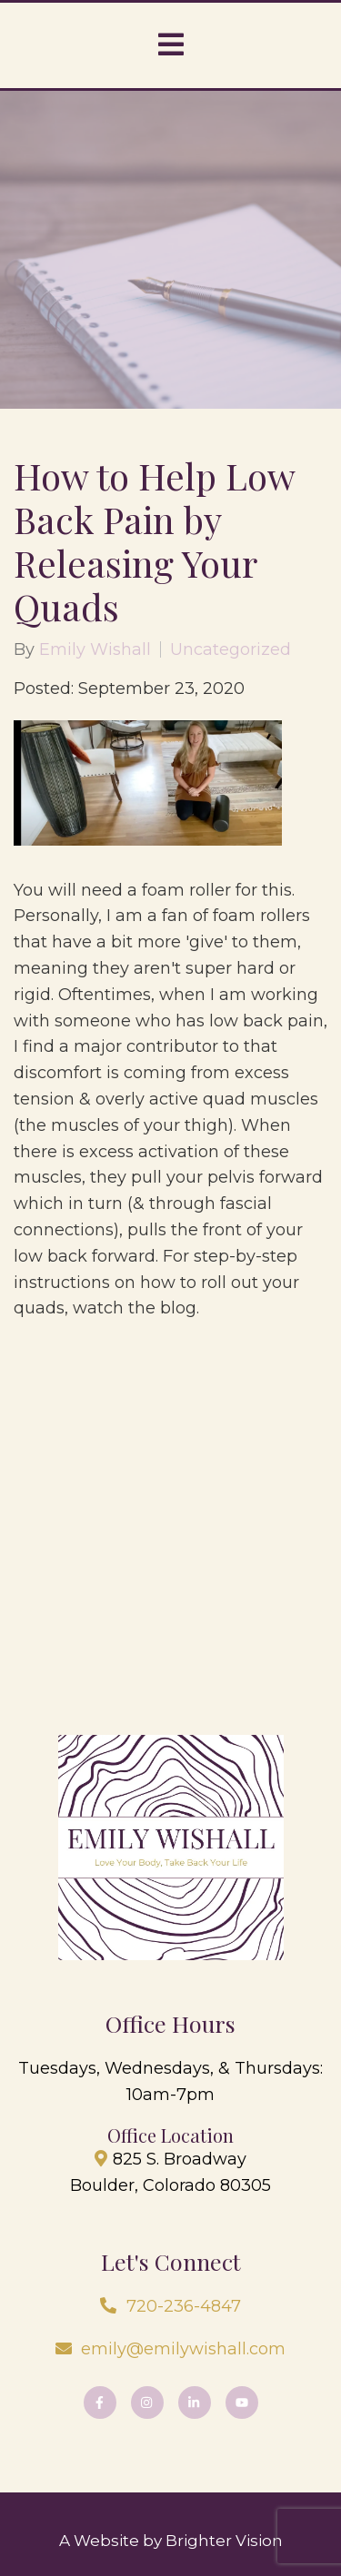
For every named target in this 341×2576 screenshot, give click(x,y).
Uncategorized (230, 649)
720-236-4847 (183, 2306)
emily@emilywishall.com (183, 2349)
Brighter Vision (224, 2540)
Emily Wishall (95, 649)
